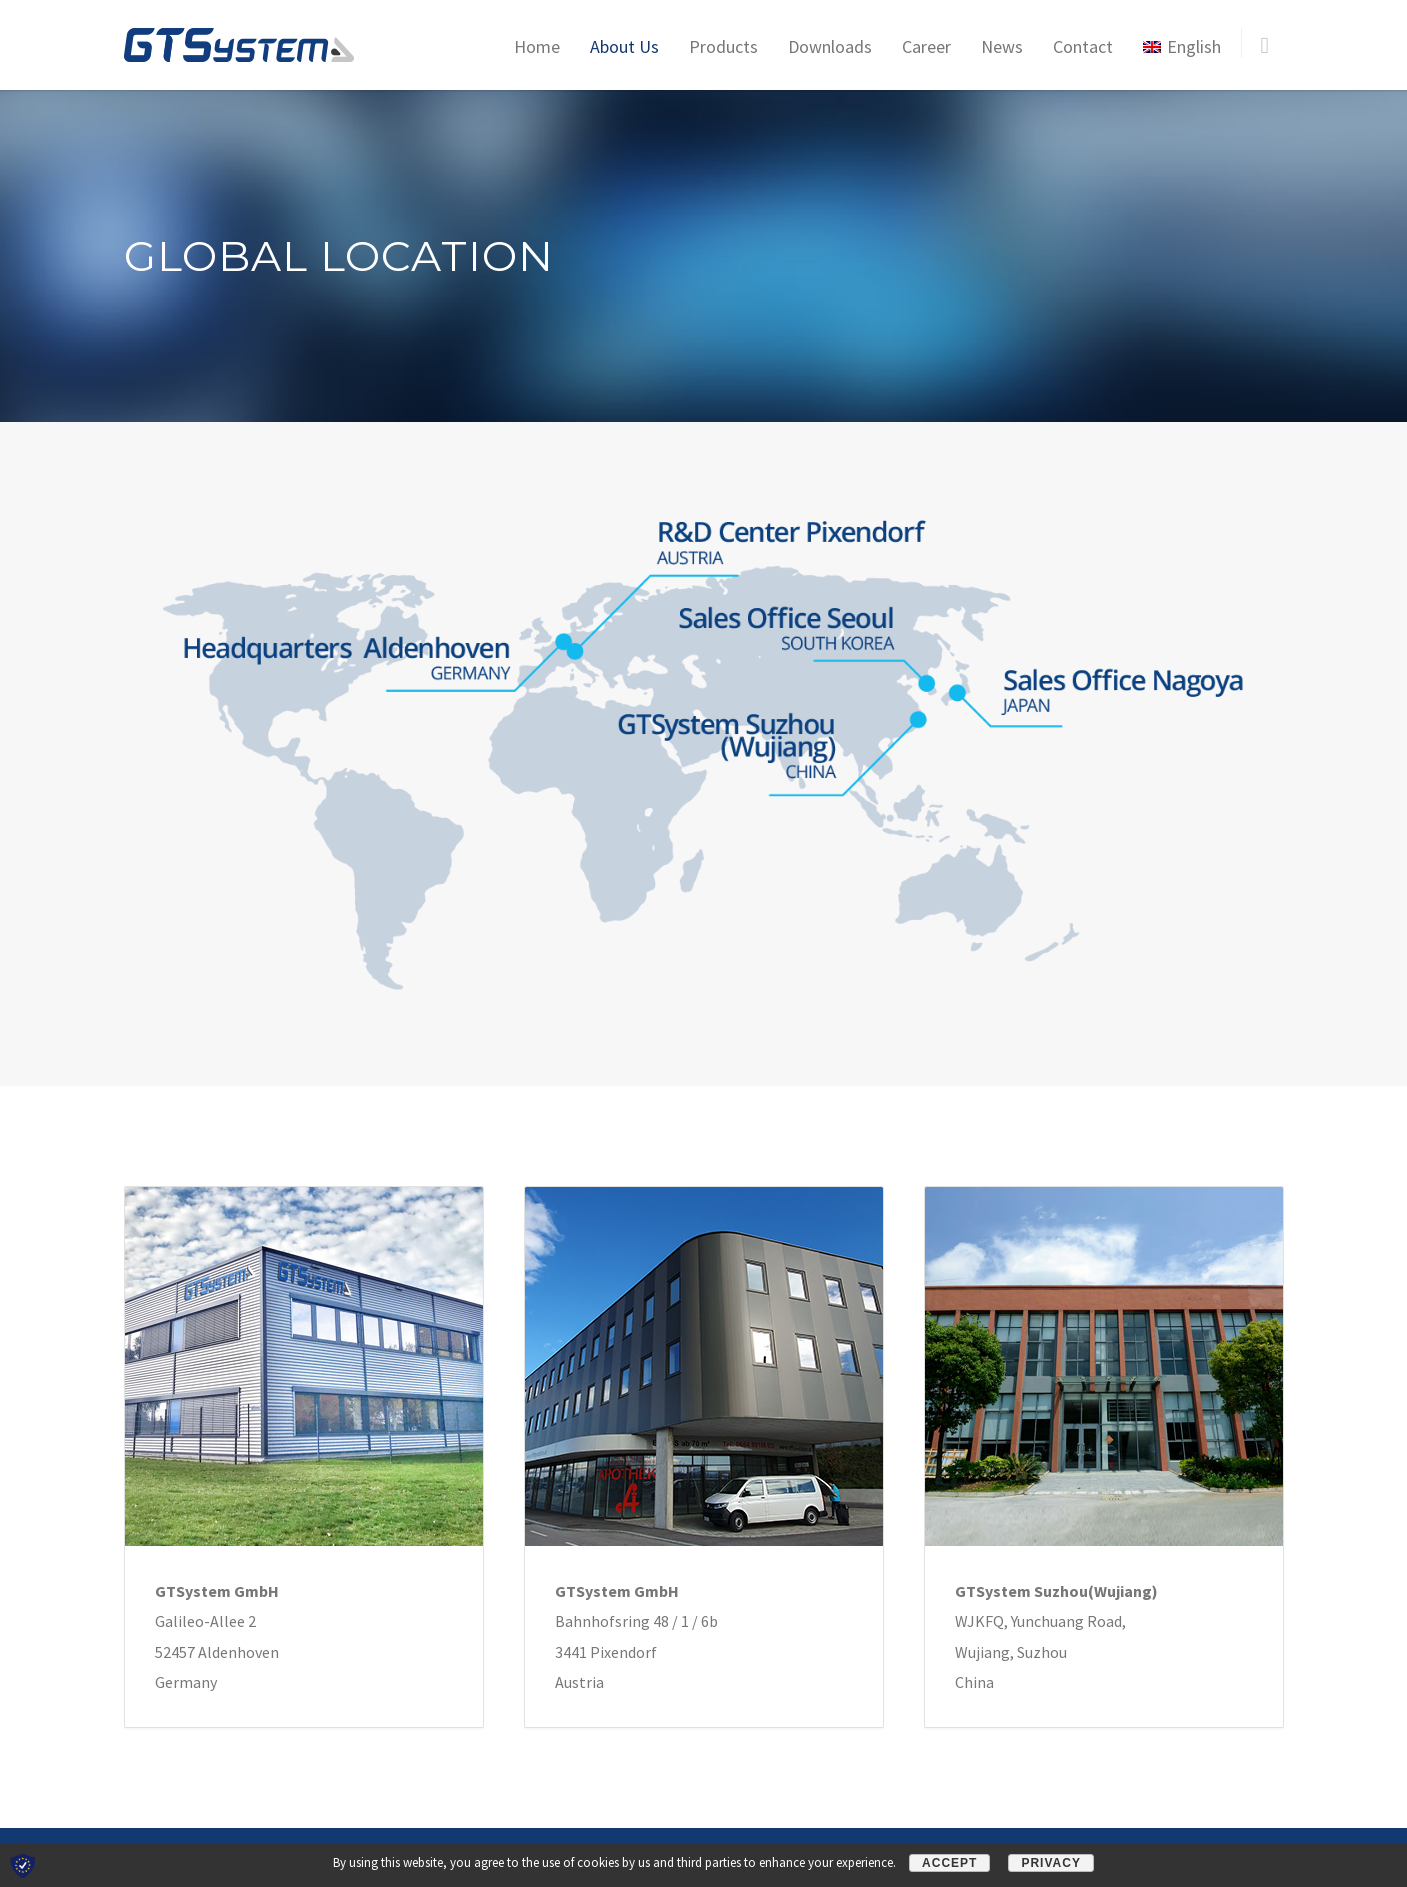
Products (723, 46)
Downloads (830, 46)
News (1002, 46)
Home (537, 46)
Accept (949, 1863)
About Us (624, 46)
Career (926, 46)
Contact (1083, 46)
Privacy (1050, 1863)
